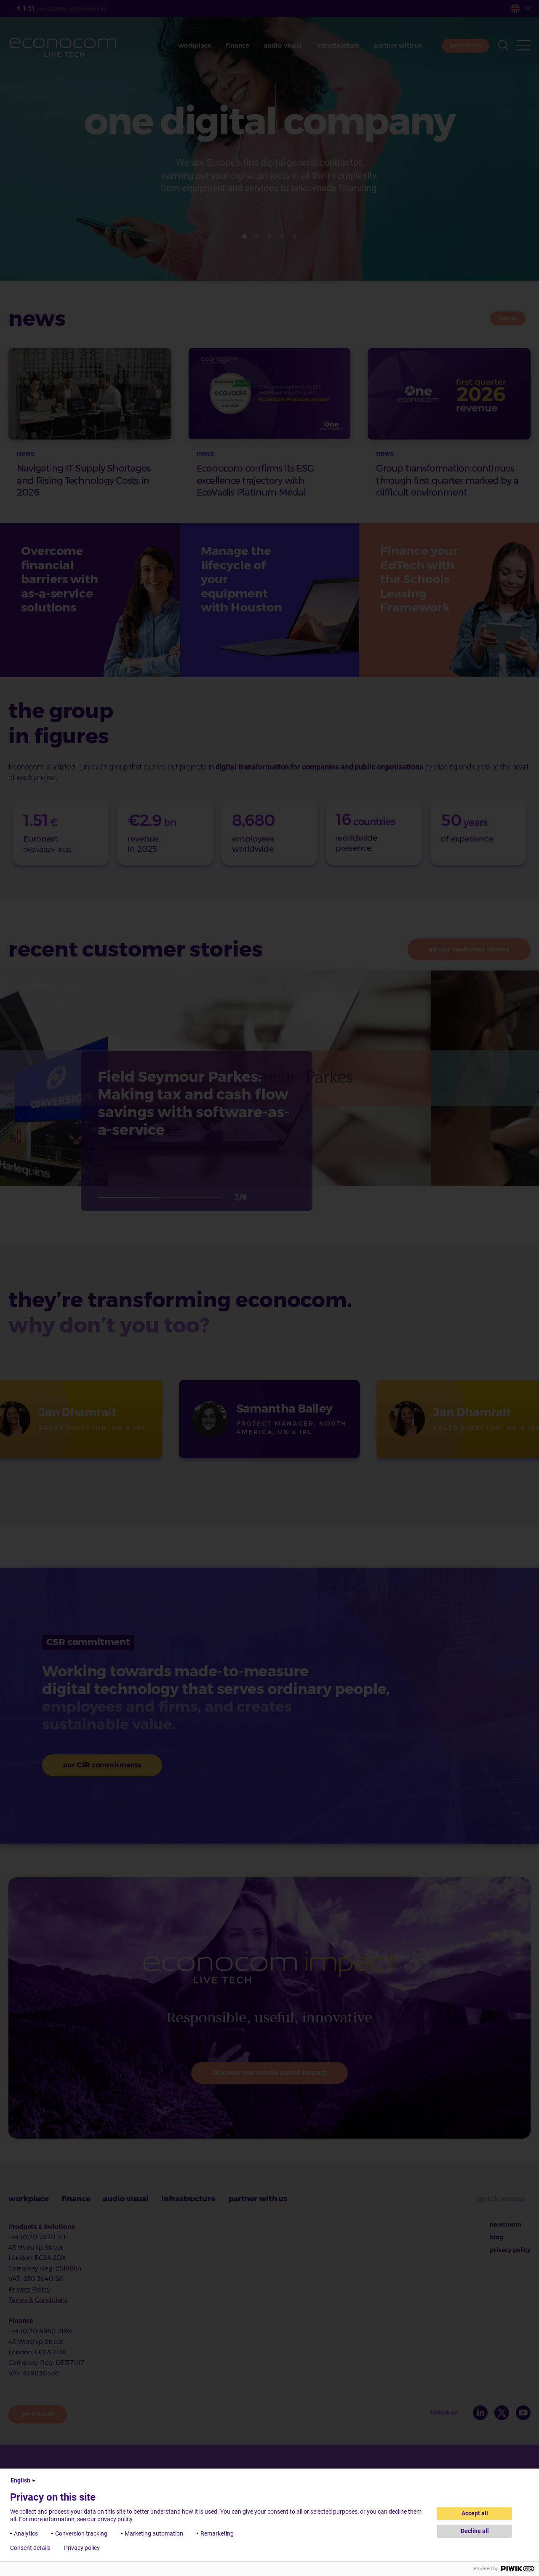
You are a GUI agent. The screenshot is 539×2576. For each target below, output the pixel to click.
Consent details (30, 2547)
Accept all (475, 2513)
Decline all (475, 2531)
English (24, 2480)
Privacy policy (82, 2547)
